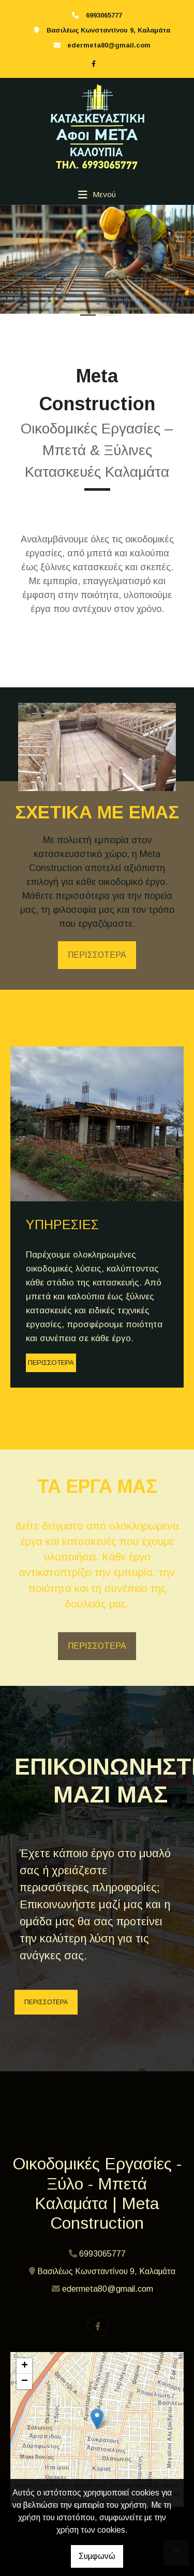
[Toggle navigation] (97, 194)
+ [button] (24, 2366)
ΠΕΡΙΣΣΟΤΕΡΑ (97, 955)
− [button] (24, 2381)
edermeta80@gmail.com (109, 45)
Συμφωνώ (97, 2556)
